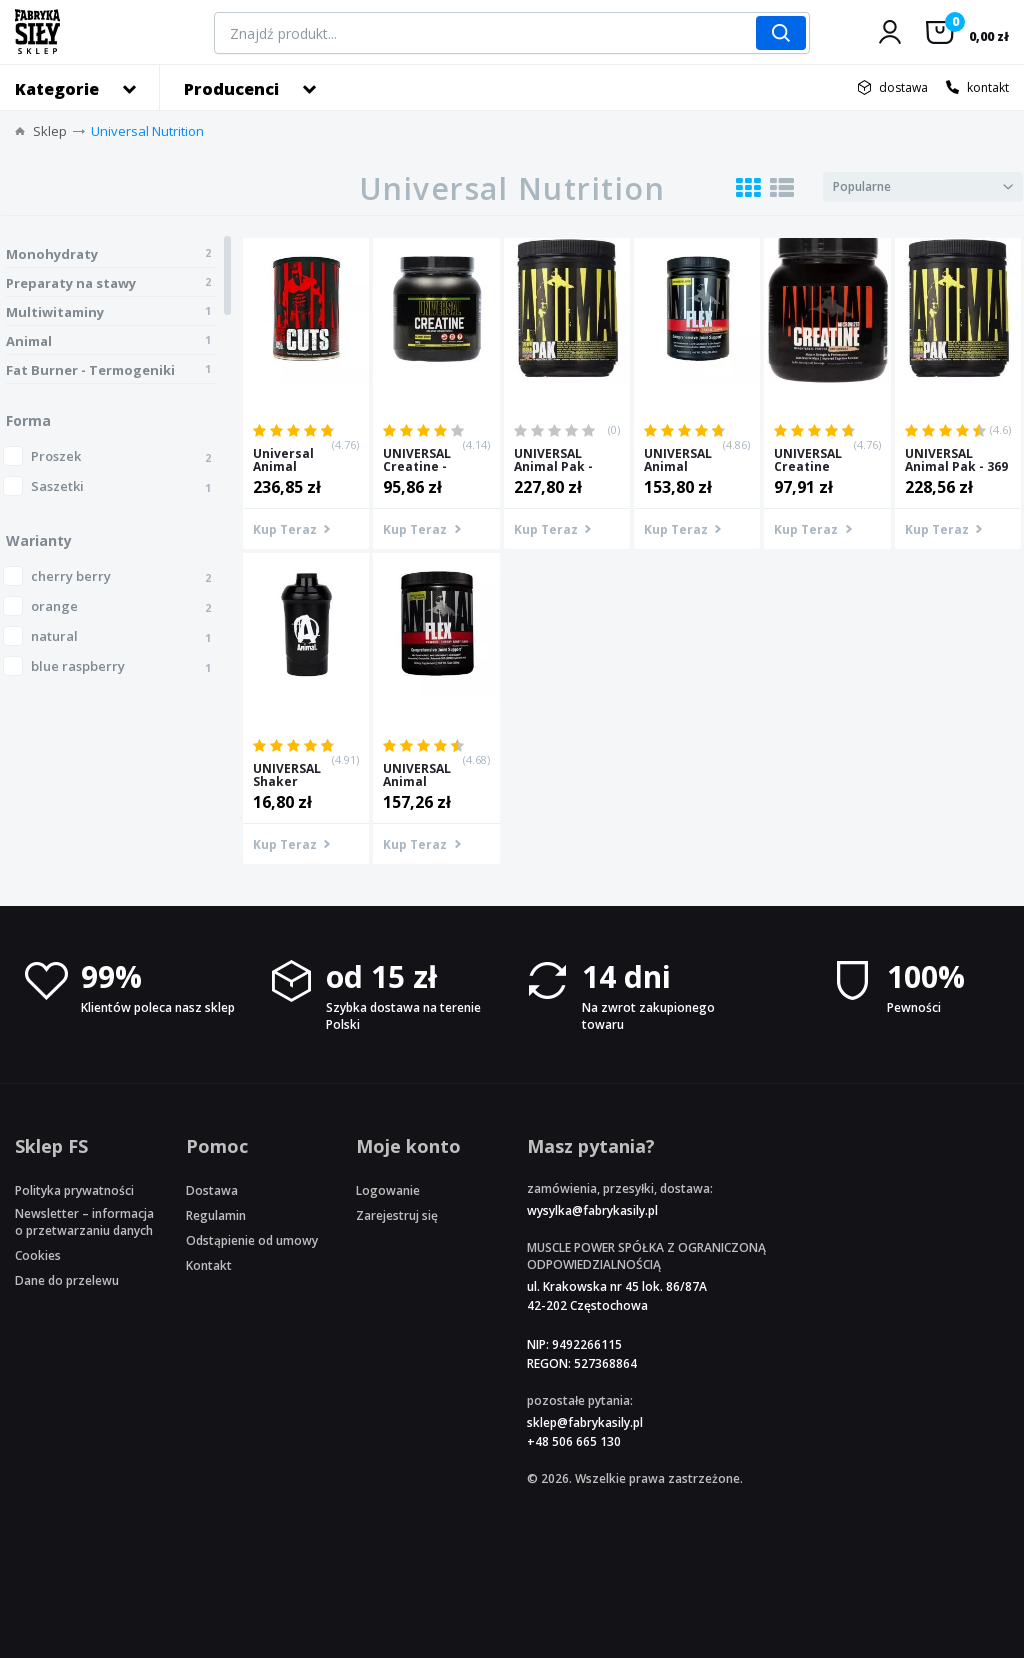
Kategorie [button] (57, 89)
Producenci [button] (231, 89)
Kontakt (209, 1265)
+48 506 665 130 (574, 1441)
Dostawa (212, 1190)
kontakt (988, 87)
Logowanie (388, 1190)
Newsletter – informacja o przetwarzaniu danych (84, 1222)
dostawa (903, 87)
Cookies (38, 1255)
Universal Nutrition (147, 131)
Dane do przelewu (67, 1280)
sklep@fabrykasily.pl (585, 1422)
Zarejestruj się (397, 1215)
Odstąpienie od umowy (252, 1240)
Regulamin (216, 1215)
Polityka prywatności (74, 1190)
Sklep (50, 131)
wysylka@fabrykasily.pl (592, 1210)
